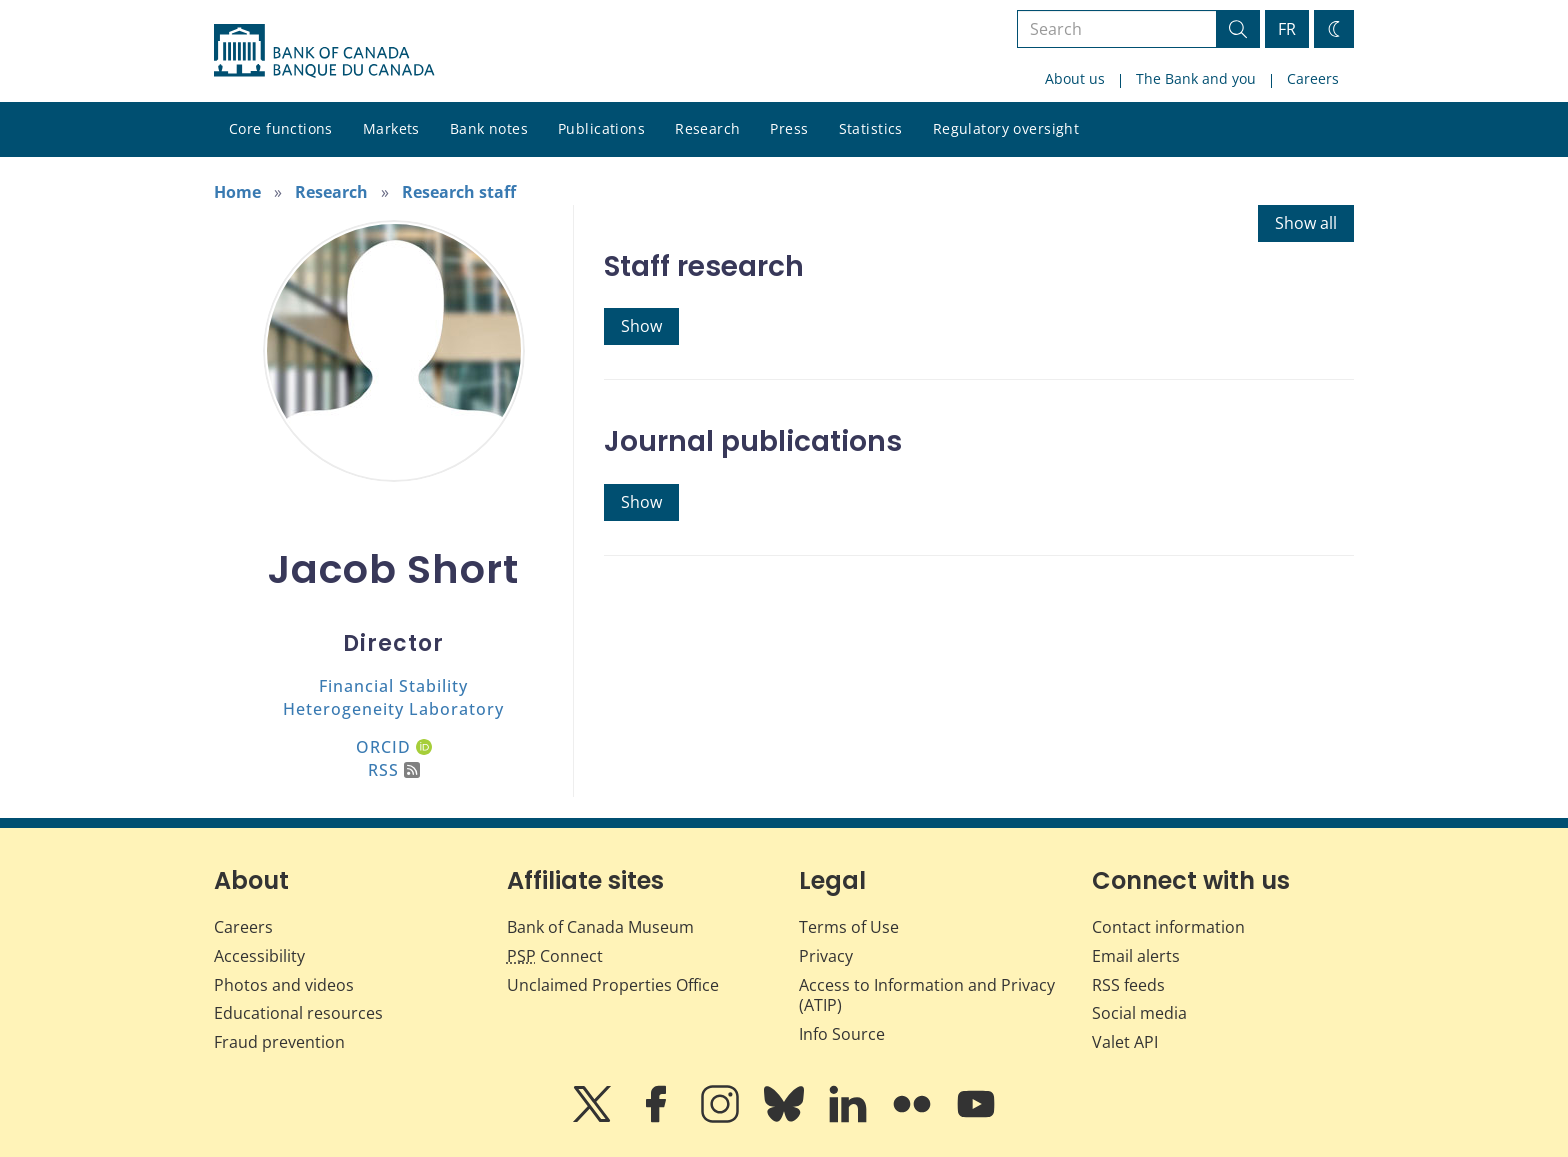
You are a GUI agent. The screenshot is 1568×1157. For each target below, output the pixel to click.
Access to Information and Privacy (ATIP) (927, 995)
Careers (1313, 78)
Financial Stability (393, 686)
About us (1075, 78)
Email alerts (1136, 956)
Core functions (281, 128)
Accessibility (259, 956)
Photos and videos (284, 985)
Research (707, 128)
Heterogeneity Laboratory (393, 709)
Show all (1306, 223)
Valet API (1125, 1042)
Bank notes (489, 128)
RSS (394, 770)
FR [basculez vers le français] (1287, 29)
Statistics (871, 128)
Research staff (459, 192)
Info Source (842, 1034)
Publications (601, 128)
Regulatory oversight (1006, 128)
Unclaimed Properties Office (613, 985)
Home (237, 192)
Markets (391, 128)
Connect (555, 956)
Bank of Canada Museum (600, 927)
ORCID (394, 747)
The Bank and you (1196, 78)
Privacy (826, 956)
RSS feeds (1128, 985)
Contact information (1168, 927)
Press (789, 128)
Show (641, 326)
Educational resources (298, 1013)
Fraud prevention (279, 1042)
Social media (1139, 1013)
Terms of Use (849, 927)
